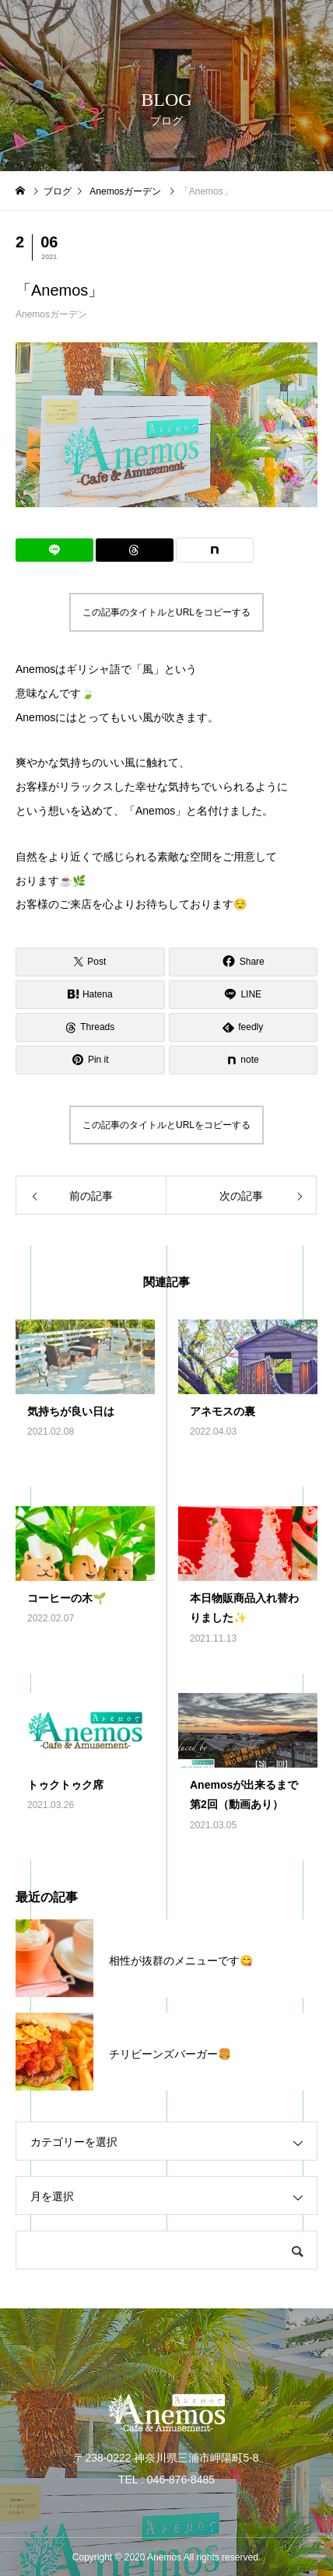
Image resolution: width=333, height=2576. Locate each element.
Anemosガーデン (51, 314)
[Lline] (54, 550)
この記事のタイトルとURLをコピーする (166, 612)
